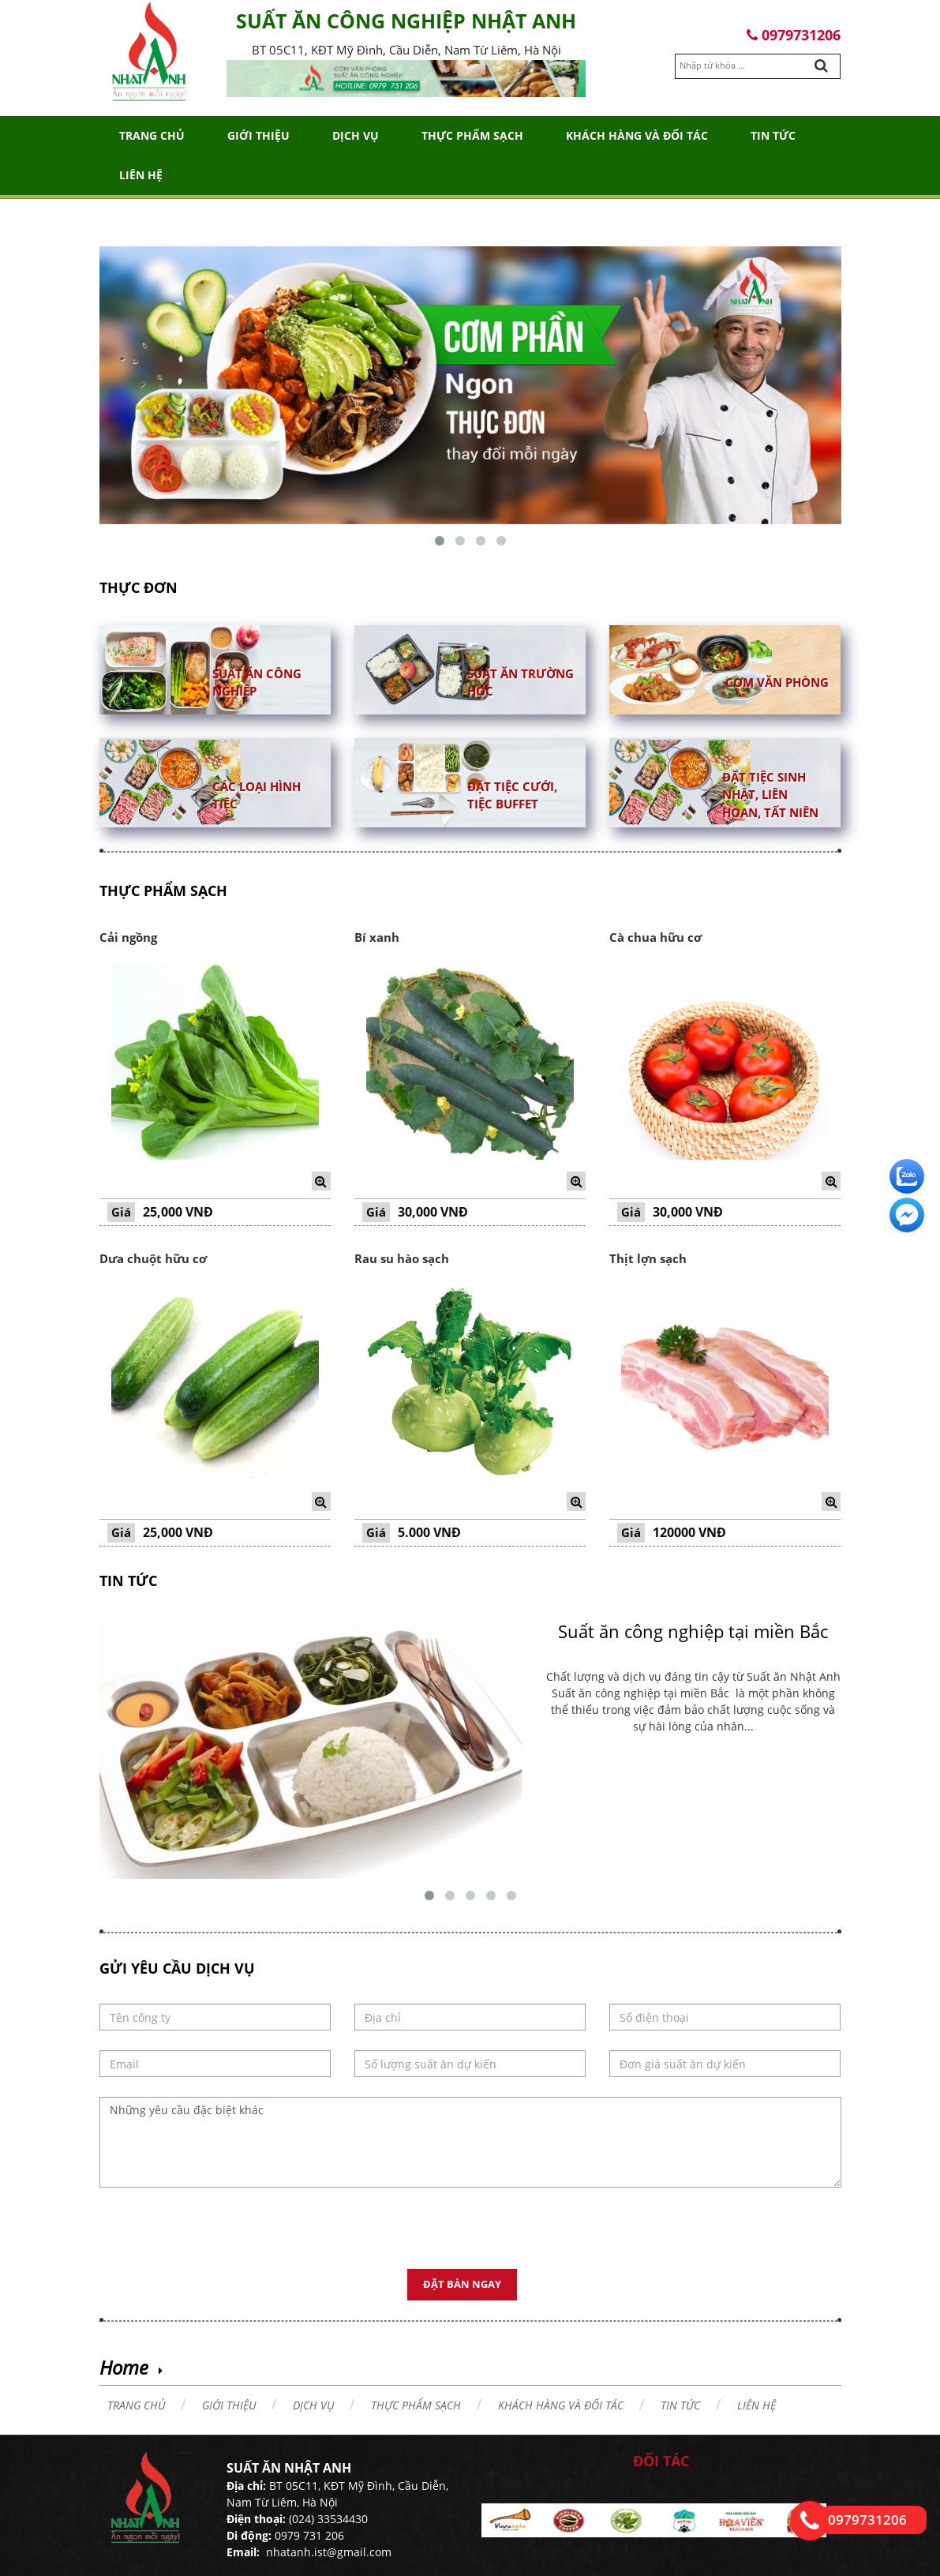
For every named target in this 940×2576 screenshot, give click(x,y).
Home (123, 2367)
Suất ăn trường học (520, 682)
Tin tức (773, 135)
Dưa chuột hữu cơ (153, 1258)
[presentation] (219, 2238)
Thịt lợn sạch (648, 1258)
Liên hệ (141, 174)
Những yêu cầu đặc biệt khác (470, 2142)
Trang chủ (152, 135)
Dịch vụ (355, 135)
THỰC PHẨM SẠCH (472, 135)
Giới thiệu (258, 135)
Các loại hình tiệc (256, 795)
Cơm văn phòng (777, 681)
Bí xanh (376, 937)
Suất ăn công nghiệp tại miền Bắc (693, 1631)
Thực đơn (138, 587)
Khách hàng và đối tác (637, 135)
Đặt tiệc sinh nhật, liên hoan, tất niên (770, 794)
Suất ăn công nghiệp (256, 682)
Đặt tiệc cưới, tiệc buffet (512, 795)
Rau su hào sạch (401, 1258)
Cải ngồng (128, 937)
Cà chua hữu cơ (655, 937)
